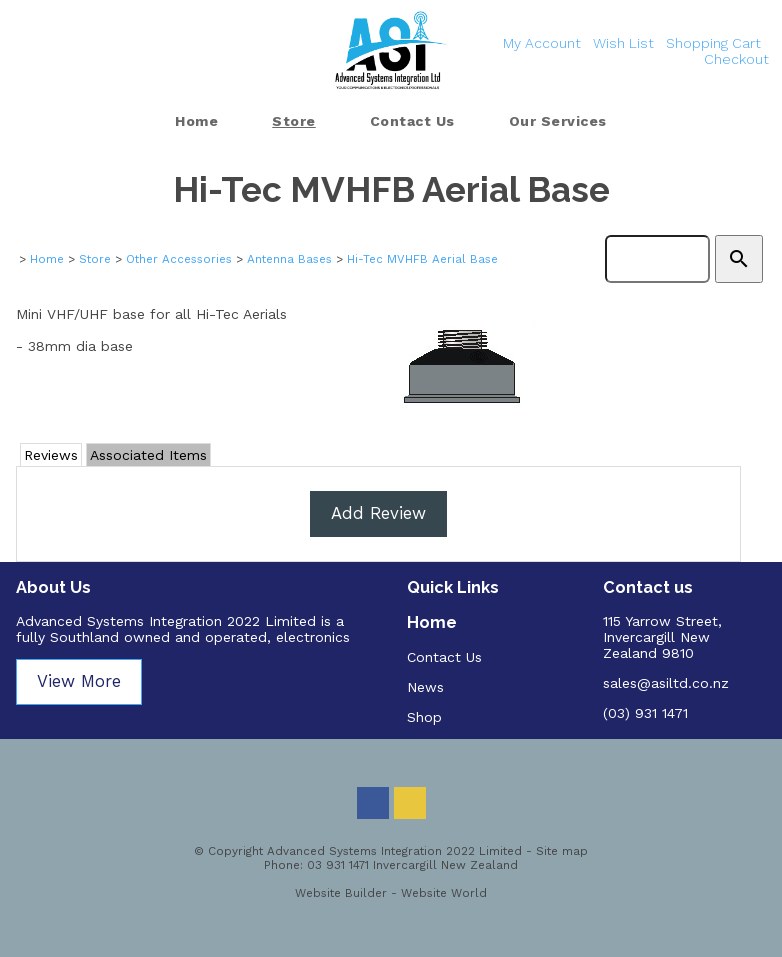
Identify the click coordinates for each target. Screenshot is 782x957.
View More (79, 681)
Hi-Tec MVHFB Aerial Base (422, 259)
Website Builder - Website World (391, 893)
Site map (562, 851)
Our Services (558, 121)
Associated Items (148, 455)
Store (294, 121)
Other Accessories (179, 259)
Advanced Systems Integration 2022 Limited (394, 851)
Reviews (51, 455)
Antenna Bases (289, 259)
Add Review (378, 513)
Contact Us (412, 121)
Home (196, 121)
